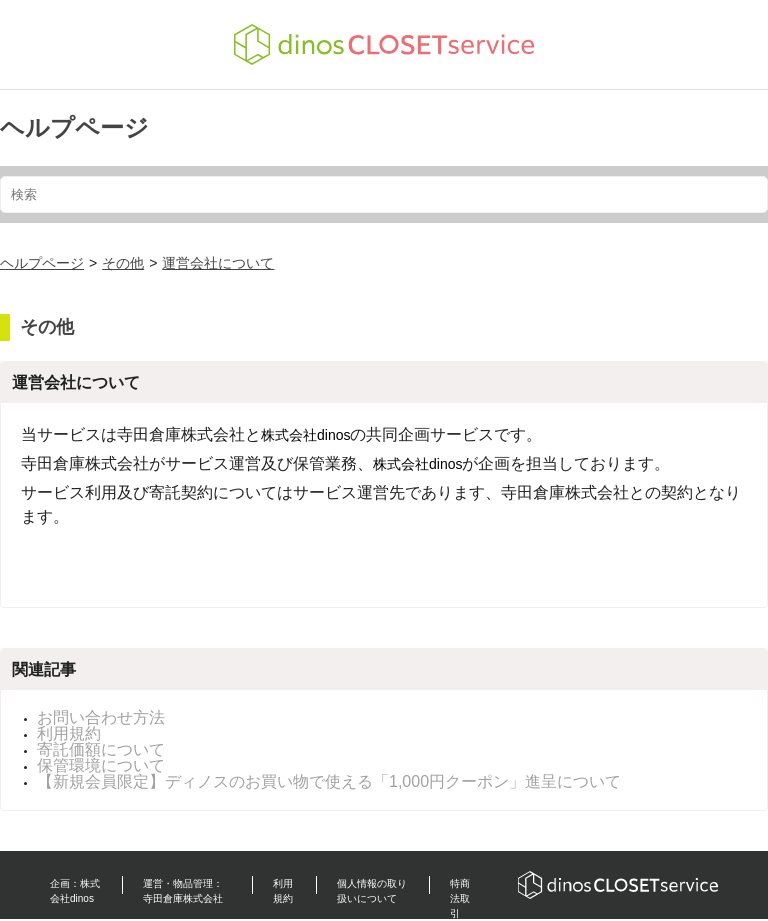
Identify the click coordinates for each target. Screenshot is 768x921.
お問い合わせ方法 (101, 717)
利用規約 (69, 733)
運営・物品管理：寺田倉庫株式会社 (183, 891)
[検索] (384, 194)
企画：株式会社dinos (75, 891)
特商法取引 (460, 898)
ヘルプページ (74, 127)
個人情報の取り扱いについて (372, 891)
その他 (123, 263)
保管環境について (101, 765)
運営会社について (218, 263)
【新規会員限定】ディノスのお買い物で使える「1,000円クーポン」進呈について (329, 781)
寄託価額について (101, 749)
